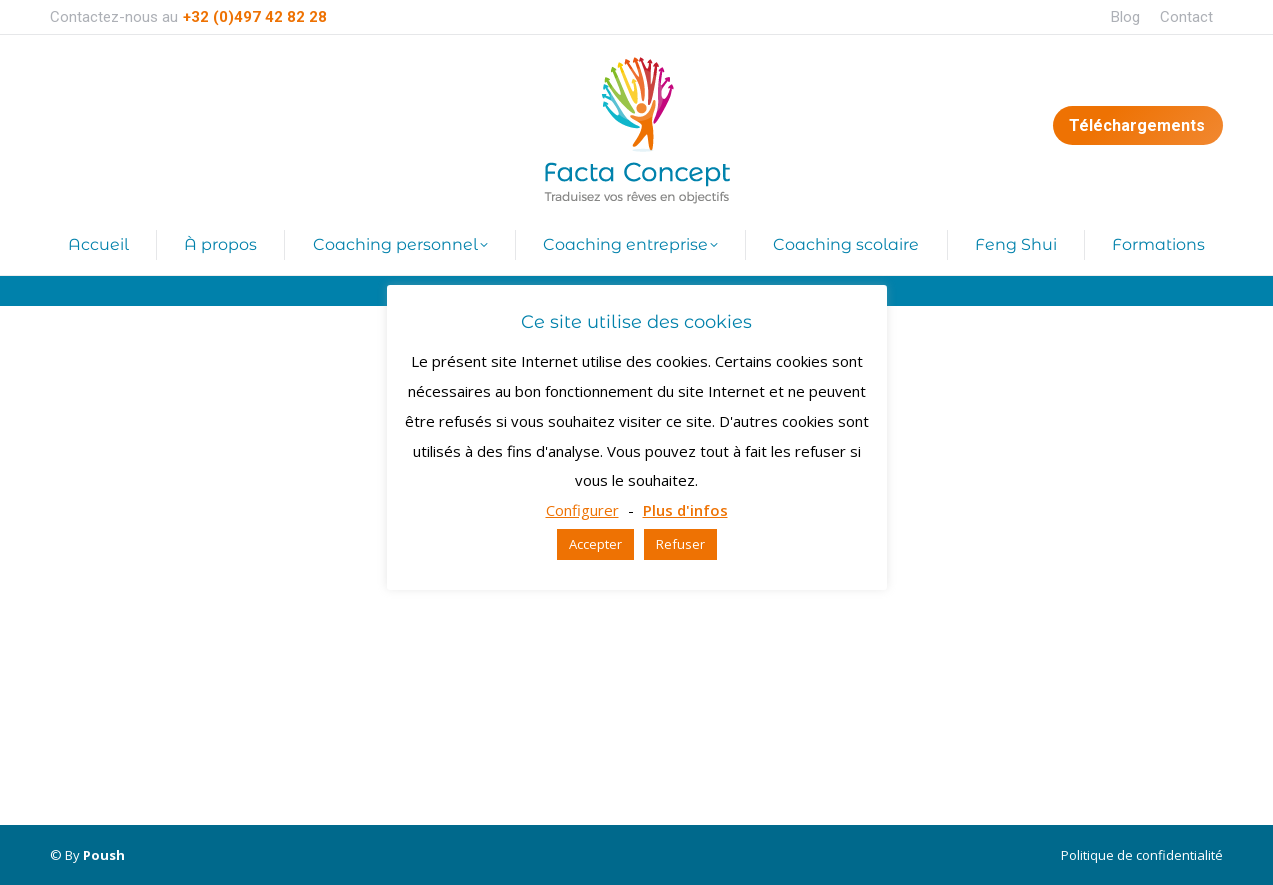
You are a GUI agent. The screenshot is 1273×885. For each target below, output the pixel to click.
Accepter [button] (595, 544)
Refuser (680, 544)
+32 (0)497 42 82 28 (255, 17)
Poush (104, 855)
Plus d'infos (685, 510)
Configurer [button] (582, 510)
